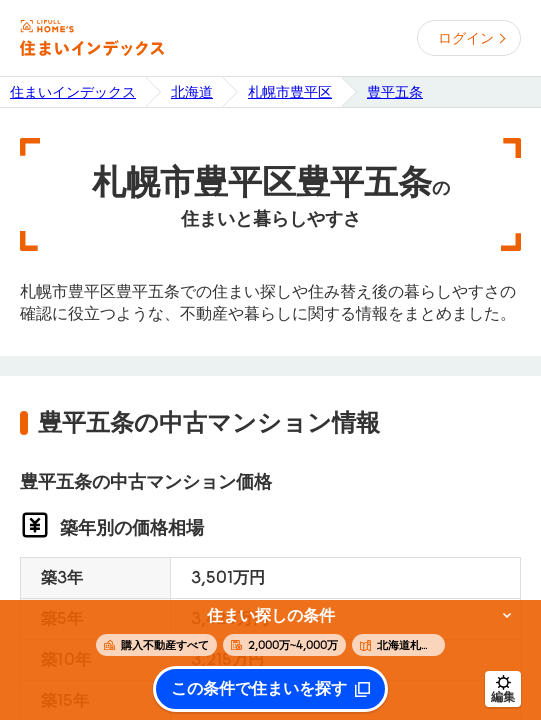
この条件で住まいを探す (259, 689)
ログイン (466, 38)
